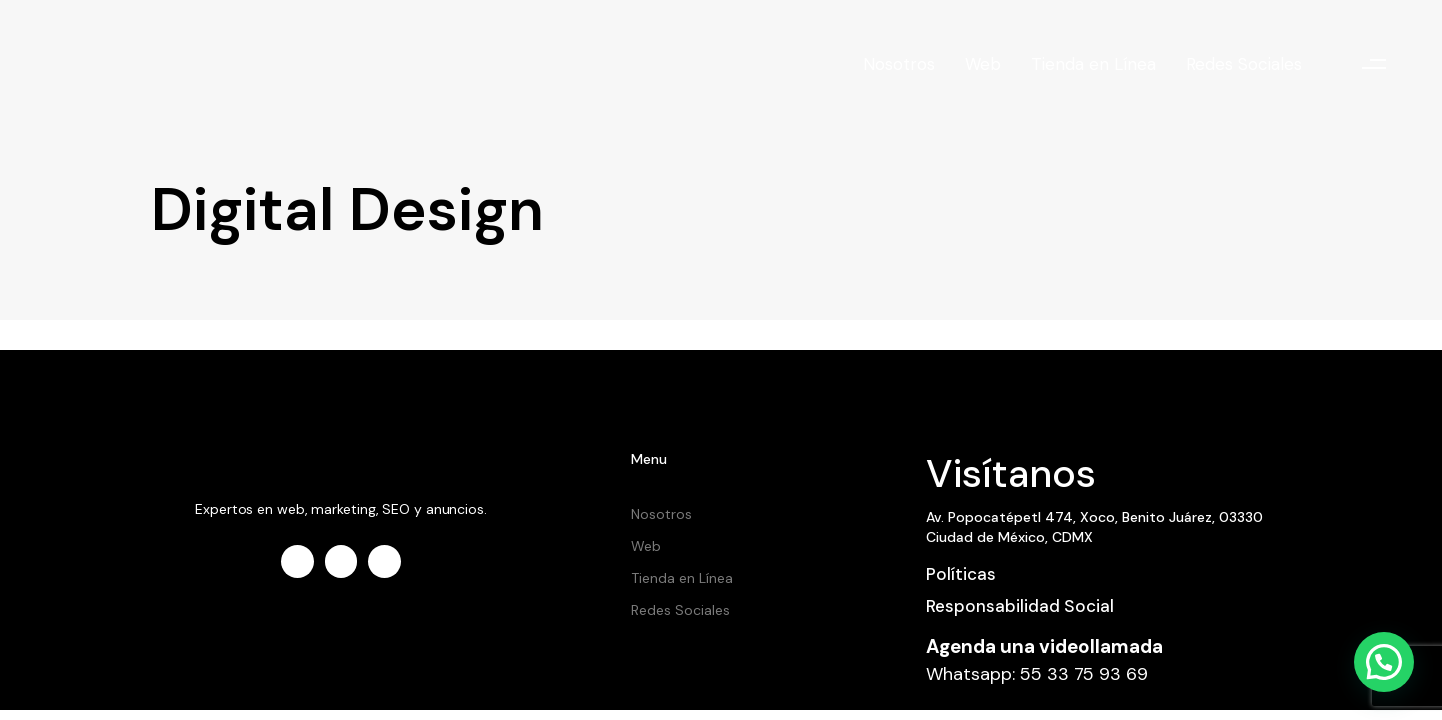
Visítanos (1011, 473)
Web (983, 64)
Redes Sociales (1244, 64)
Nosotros (899, 64)
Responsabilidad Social (1020, 606)
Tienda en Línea (1093, 64)
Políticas (961, 574)
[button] (1374, 64)
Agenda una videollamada (1044, 646)
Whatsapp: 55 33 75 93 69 (1037, 674)
